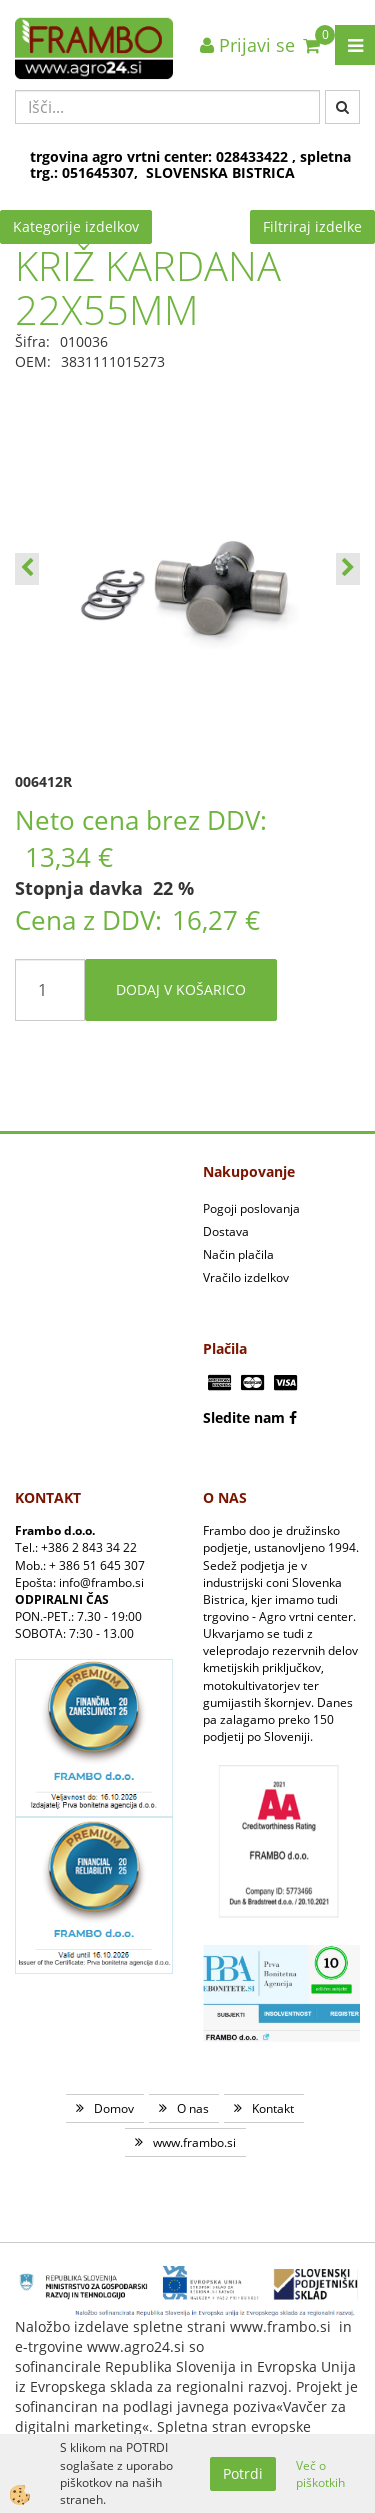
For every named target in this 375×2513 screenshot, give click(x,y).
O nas (193, 2108)
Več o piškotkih (320, 2474)
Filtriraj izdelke (312, 226)
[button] (348, 569)
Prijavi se (247, 45)
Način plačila (238, 1254)
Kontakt (273, 2108)
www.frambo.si (194, 2142)
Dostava (226, 1231)
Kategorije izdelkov (76, 226)
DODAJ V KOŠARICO (181, 989)
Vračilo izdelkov (246, 1277)
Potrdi (243, 2473)
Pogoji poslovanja (251, 1208)
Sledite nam (244, 1417)
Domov (114, 2108)
